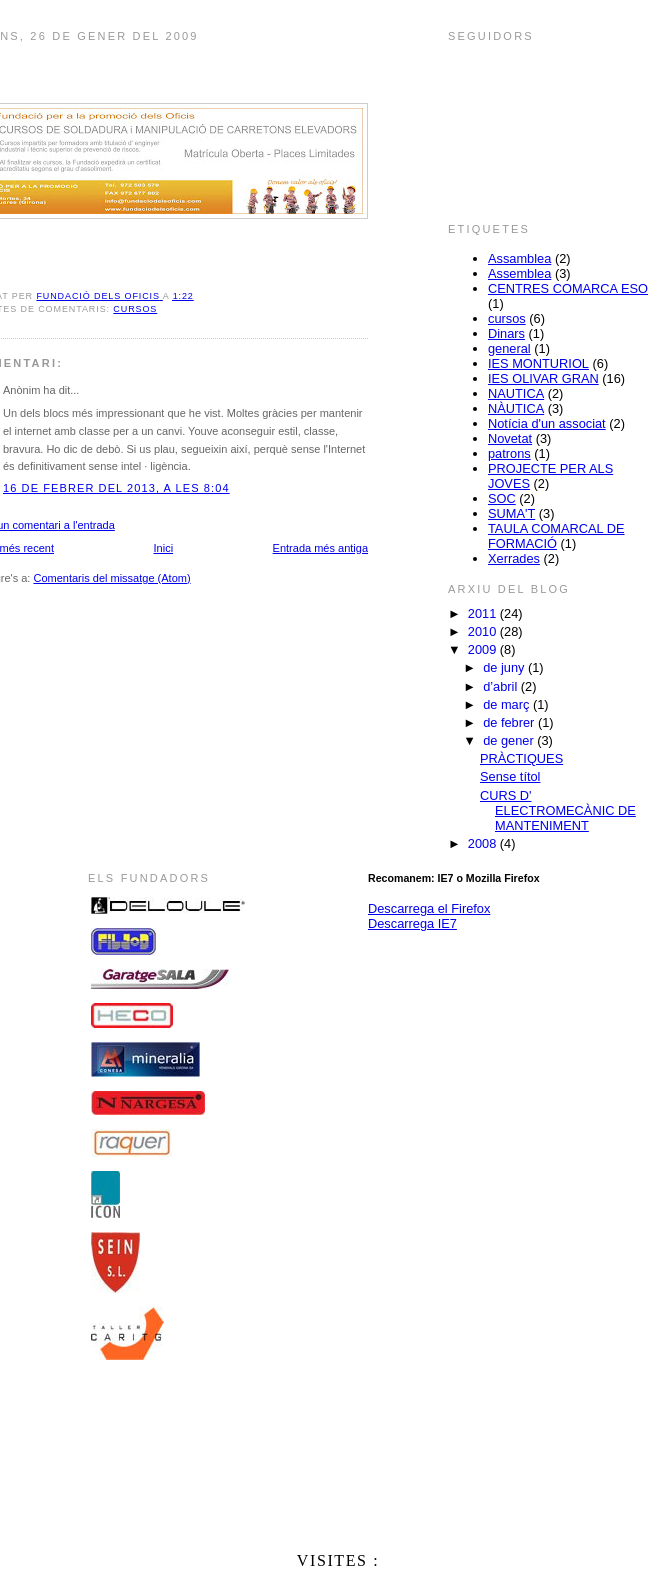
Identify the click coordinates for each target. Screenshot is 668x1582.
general (509, 348)
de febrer (510, 722)
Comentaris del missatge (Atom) (111, 578)
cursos (135, 309)
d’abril (502, 686)
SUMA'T (511, 513)
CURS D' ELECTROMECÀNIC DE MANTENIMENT (558, 810)
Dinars (506, 333)
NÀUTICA (516, 408)
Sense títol (510, 776)
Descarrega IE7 (412, 923)
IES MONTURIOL (538, 363)
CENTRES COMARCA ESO (568, 288)
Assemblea (519, 273)
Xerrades (514, 558)
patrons (509, 453)
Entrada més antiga (320, 548)
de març (508, 704)
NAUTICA (516, 393)
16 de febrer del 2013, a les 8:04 (116, 488)
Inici (164, 548)
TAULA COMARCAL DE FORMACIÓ (556, 536)
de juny (505, 667)
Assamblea (519, 258)
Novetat (510, 438)
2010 (484, 631)
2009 (484, 649)
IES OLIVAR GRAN (543, 378)
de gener (510, 740)
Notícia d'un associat (547, 423)
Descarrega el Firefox (429, 908)
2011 (484, 613)
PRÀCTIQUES (521, 758)
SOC (502, 498)
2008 (484, 843)
